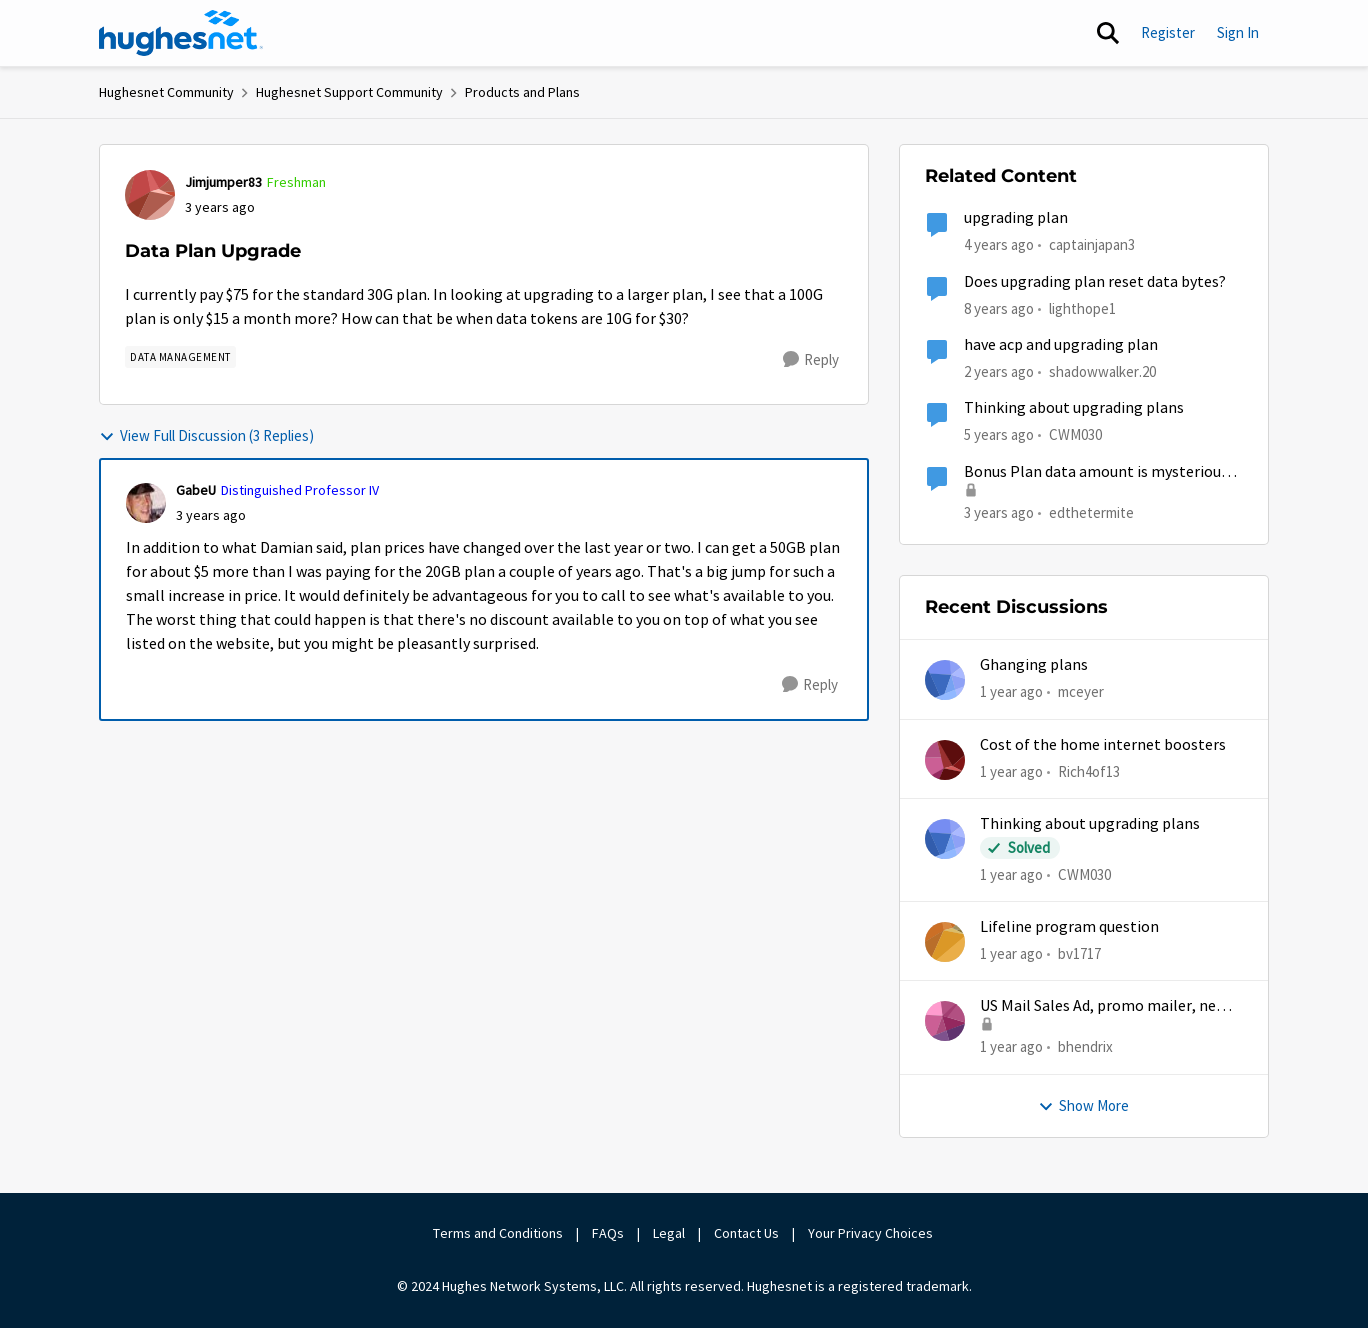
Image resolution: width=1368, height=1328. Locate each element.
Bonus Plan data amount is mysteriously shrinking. (1102, 472)
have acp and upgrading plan (1061, 345)
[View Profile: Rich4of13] (945, 760)
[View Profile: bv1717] (945, 942)
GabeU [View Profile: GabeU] (196, 490)
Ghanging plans (1034, 665)
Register (1168, 32)
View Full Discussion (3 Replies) (206, 435)
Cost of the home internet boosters (1103, 745)
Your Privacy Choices (872, 1233)
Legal (669, 1233)
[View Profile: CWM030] (945, 839)
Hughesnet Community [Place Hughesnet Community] (166, 92)
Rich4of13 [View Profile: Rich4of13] (1089, 770)
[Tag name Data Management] (180, 357)
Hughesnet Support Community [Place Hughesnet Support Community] (349, 92)
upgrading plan (1016, 218)
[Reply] (811, 360)
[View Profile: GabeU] (146, 503)
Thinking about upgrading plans (1074, 408)
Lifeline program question (1069, 927)
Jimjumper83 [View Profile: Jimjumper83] (223, 182)
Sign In (1238, 32)
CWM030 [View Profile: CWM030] (1075, 434)
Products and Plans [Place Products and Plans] (522, 92)
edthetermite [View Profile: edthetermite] (1091, 511)
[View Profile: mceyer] (945, 680)
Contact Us (746, 1233)
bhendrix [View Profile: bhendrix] (1085, 1046)
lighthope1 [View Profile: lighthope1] (1082, 307)
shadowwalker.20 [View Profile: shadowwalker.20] (1102, 371)
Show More (1083, 1105)
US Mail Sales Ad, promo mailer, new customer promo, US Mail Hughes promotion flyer (1103, 1006)
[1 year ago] (1011, 692)
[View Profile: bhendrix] (945, 1021)
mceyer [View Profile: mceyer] (1081, 691)
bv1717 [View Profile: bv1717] (1079, 953)
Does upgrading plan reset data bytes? (1095, 282)
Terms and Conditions (498, 1233)
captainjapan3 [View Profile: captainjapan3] (1092, 244)
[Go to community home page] (181, 33)
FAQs (608, 1233)
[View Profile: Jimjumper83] (150, 195)
